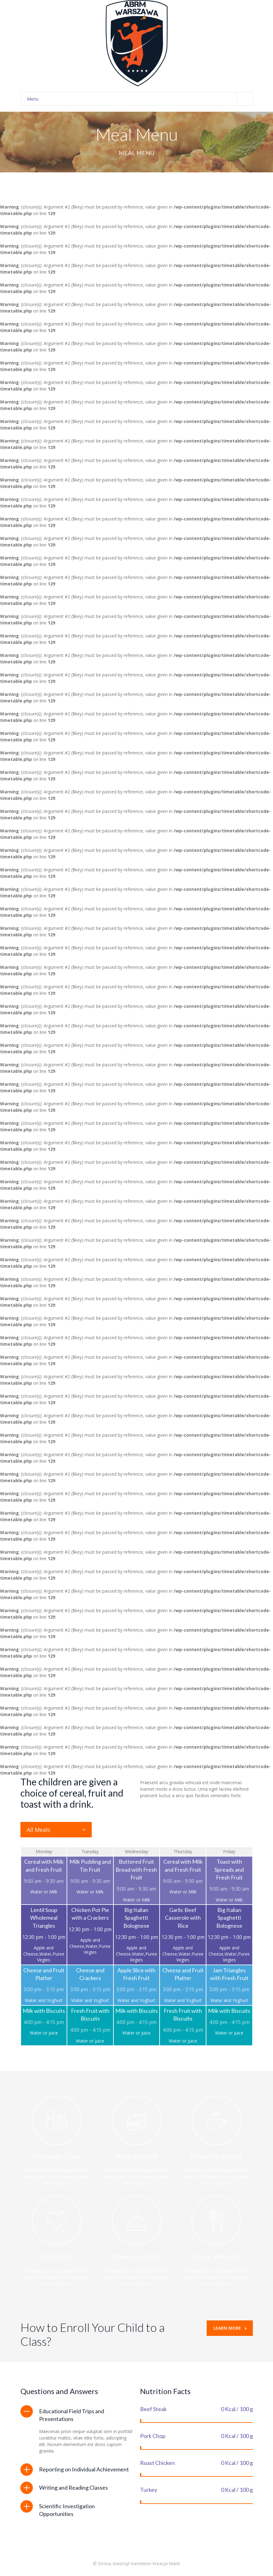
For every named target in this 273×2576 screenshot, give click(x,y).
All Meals (38, 1829)
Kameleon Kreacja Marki (155, 2563)
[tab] (76, 2415)
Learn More (230, 2328)
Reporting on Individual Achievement (84, 2469)
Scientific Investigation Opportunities (67, 2510)
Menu (140, 99)
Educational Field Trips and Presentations (71, 2415)
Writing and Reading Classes (73, 2487)
